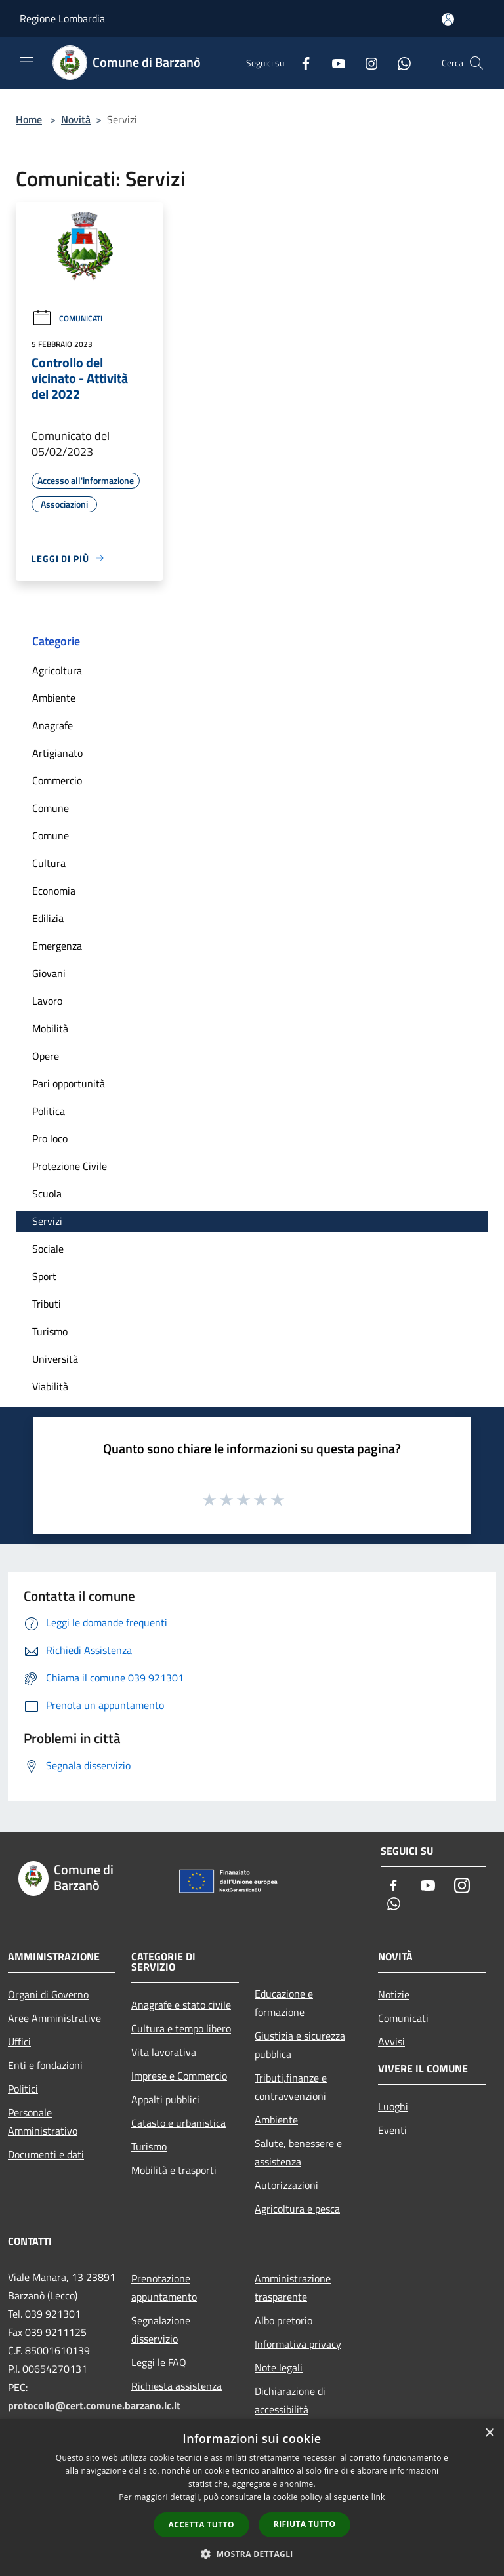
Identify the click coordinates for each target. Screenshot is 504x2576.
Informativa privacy (298, 2344)
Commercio (57, 780)
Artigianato (57, 753)
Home (29, 119)
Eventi (392, 2130)
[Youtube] (333, 62)
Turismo (50, 1331)
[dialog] (252, 2497)
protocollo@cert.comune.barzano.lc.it (94, 2405)
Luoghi (393, 2106)
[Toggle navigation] (26, 62)
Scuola (47, 1193)
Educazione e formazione (284, 2003)
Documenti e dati (46, 2154)
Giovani (49, 973)
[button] (252, 2553)
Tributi (46, 1304)
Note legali (279, 2367)
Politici (23, 2089)
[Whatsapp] (399, 62)
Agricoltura (57, 670)
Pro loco (50, 1138)
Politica (48, 1111)
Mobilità (50, 1028)
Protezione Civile (69, 1166)
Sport (44, 1276)
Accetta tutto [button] (201, 2524)
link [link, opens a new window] (378, 2497)
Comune (50, 808)
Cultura (49, 863)
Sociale (48, 1249)
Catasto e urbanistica (178, 2123)
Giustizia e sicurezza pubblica (300, 2045)
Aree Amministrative (54, 2018)
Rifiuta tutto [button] (305, 2523)
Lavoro (47, 1001)
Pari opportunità (68, 1083)
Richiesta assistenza (176, 2386)
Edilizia (48, 918)
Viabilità (50, 1386)
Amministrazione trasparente (293, 2287)
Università (55, 1359)
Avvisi (391, 2041)
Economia (53, 890)
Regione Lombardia (62, 18)
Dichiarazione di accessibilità (290, 2400)
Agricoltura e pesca (297, 2209)
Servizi (47, 1221)
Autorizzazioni (286, 2185)
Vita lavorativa (163, 2052)
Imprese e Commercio (179, 2075)
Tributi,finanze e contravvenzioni (291, 2087)
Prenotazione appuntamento (164, 2287)
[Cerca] (476, 63)
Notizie (394, 1994)
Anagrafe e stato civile (181, 2005)
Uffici (19, 2041)
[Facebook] (300, 62)
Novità (76, 119)
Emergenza (57, 946)
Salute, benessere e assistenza (298, 2152)
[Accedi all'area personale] (448, 19)
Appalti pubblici (165, 2099)
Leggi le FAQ (158, 2362)
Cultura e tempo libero (181, 2028)
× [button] (489, 2433)
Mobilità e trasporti (174, 2170)
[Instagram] (366, 62)
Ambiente (53, 698)
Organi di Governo (48, 1994)
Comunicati (67, 318)
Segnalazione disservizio (160, 2329)
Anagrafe (52, 725)
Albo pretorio (283, 2320)
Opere (45, 1056)
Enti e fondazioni (45, 2065)
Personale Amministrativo (42, 2121)
